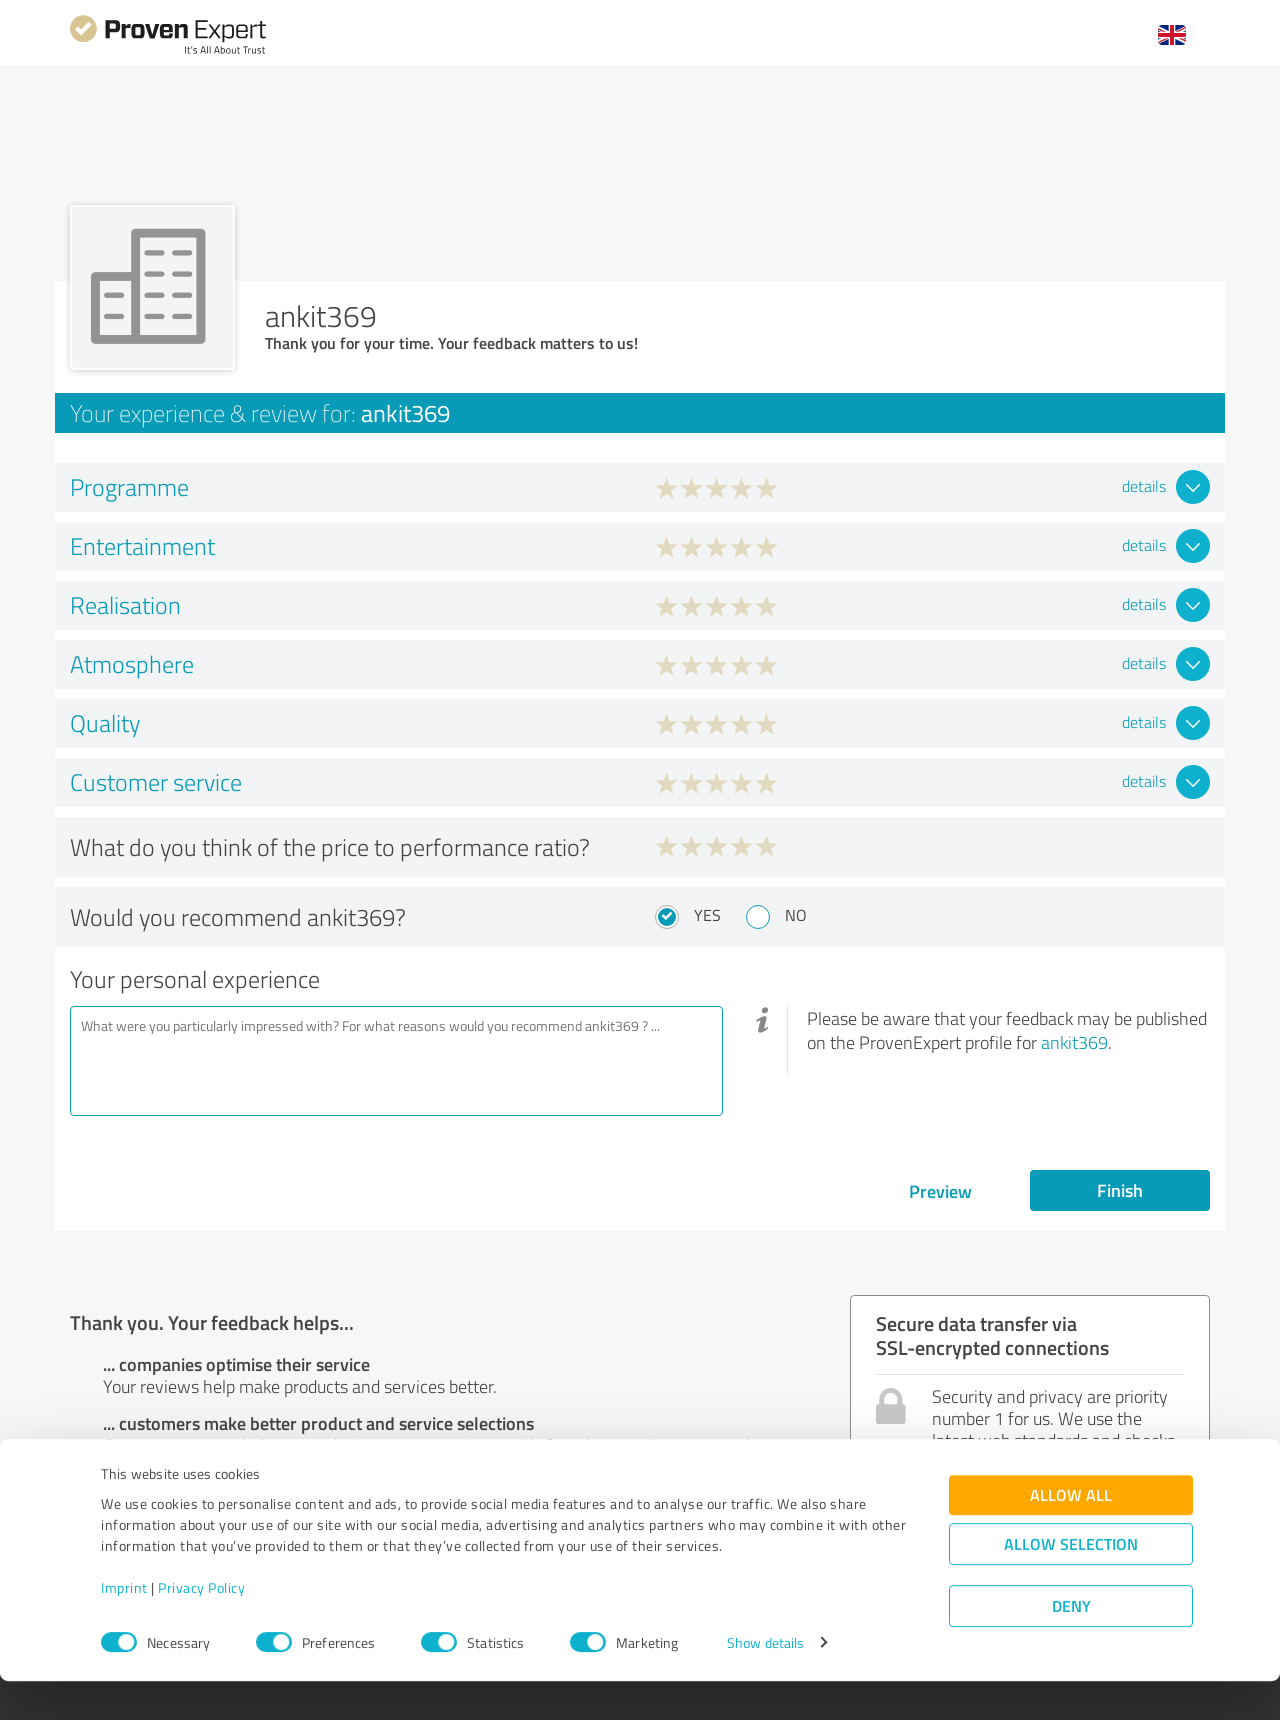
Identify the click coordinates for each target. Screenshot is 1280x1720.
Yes (707, 915)
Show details (765, 1682)
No (796, 915)
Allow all (1071, 1534)
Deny (1071, 1645)
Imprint (124, 1626)
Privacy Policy (201, 1626)
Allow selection (1071, 1583)
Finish (1120, 1190)
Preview (940, 1191)
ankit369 (1074, 1042)
